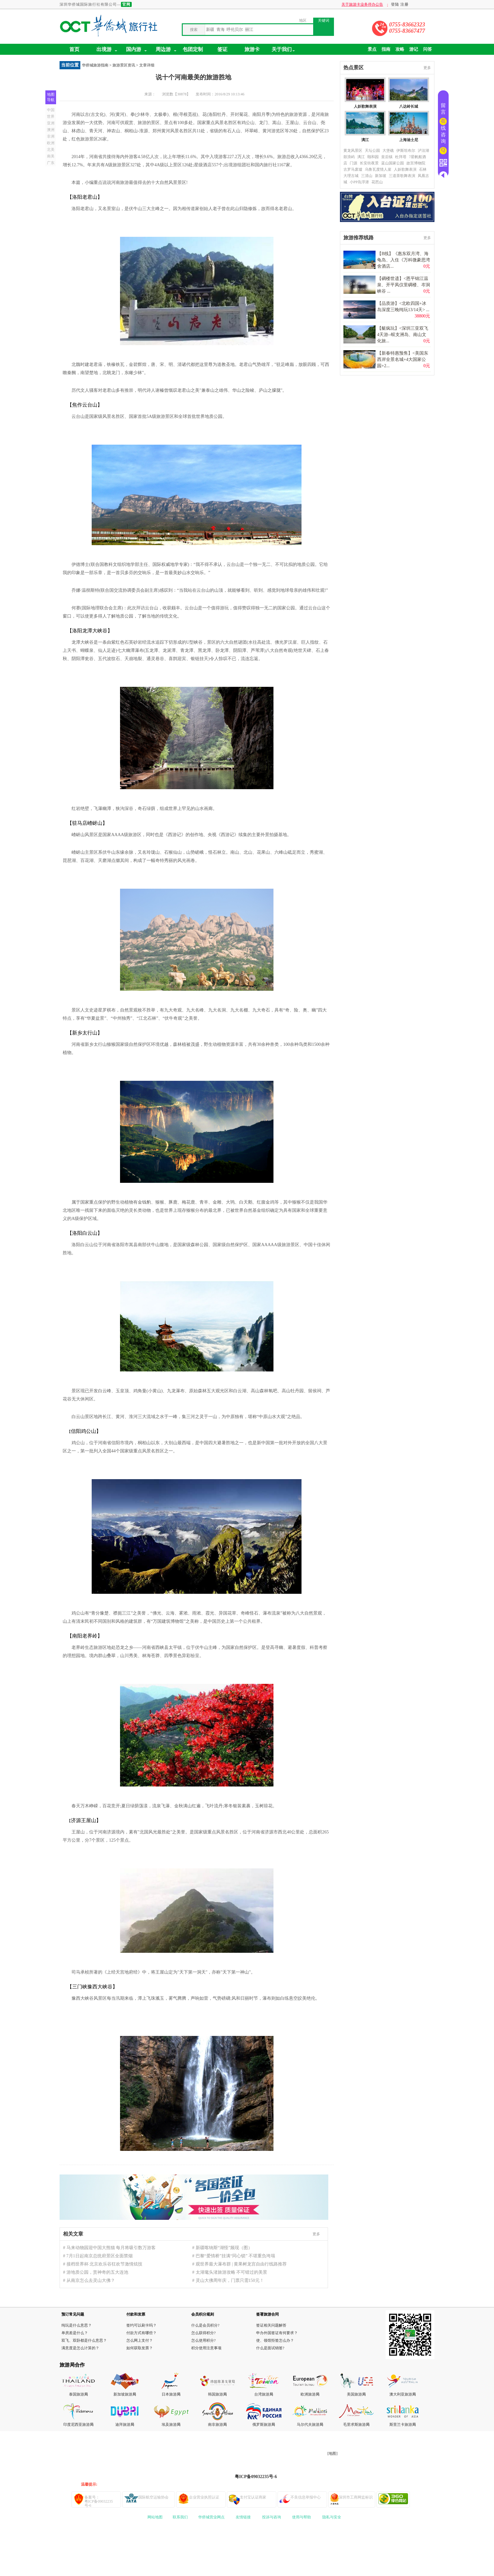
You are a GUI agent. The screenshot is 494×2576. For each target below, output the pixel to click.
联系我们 (180, 2517)
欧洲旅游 (308, 2394)
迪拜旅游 (122, 2424)
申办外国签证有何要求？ (277, 2333)
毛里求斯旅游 (354, 2424)
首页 (74, 49)
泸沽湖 (423, 150)
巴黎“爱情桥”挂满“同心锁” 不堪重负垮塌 (235, 2256)
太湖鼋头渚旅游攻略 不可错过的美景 (231, 2272)
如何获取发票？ (139, 2348)
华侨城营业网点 (211, 2517)
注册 (404, 4)
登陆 (395, 4)
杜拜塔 (400, 157)
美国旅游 (354, 2394)
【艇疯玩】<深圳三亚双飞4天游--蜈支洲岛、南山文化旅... (402, 334)
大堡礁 (388, 150)
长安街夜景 (369, 163)
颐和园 (373, 157)
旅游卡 (252, 49)
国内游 (133, 49)
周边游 (166, 50)
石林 (423, 169)
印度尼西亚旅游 (76, 2424)
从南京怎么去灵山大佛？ (90, 2280)
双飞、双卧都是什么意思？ (84, 2340)
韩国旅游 (215, 2394)
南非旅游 (215, 2424)
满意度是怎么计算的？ (80, 2348)
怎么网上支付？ (139, 2340)
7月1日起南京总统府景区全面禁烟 (99, 2256)
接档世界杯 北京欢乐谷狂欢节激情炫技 (104, 2264)
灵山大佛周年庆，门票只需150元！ (230, 2280)
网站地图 (155, 2517)
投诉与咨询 (271, 2517)
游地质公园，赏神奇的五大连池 (97, 2272)
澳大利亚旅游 (400, 2394)
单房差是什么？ (74, 2333)
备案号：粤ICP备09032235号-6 (98, 2501)
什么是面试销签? (270, 2348)
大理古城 (351, 176)
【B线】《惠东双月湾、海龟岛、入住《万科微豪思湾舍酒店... (403, 260)
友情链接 (243, 2517)
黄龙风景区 (352, 150)
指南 (386, 49)
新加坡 (380, 176)
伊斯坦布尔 (405, 150)
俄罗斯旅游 (261, 2424)
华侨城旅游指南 (95, 65)
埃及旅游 (169, 2424)
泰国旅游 (76, 2394)
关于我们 (283, 50)
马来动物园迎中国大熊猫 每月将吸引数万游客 (111, 2247)
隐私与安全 (331, 2517)
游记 (413, 49)
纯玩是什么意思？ (76, 2325)
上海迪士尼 (408, 140)
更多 (316, 2234)
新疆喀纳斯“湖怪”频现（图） (224, 2247)
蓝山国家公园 (392, 163)
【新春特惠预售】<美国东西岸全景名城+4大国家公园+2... (402, 359)
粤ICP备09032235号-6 (256, 2476)
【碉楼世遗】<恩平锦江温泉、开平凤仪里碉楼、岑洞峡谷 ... (403, 285)
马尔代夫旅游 (308, 2424)
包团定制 (193, 49)
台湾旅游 (261, 2394)
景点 (372, 49)
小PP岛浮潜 (359, 182)
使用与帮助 (301, 2517)
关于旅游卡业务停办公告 (374, 4)
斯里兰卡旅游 (400, 2424)
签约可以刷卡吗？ (141, 2325)
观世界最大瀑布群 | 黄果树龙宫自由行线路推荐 (241, 2264)
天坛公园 (372, 150)
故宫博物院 (415, 163)
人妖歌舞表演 (365, 106)
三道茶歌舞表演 (402, 176)
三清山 (366, 176)
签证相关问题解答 (271, 2325)
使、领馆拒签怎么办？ (275, 2340)
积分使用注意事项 (206, 2348)
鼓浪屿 (349, 157)
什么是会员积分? (205, 2325)
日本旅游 (169, 2394)
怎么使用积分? (203, 2340)
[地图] (332, 2453)
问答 (427, 49)
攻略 (399, 49)
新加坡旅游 (122, 2394)
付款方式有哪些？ (141, 2333)
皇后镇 (387, 157)
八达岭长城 (408, 106)
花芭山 (377, 182)
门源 (353, 163)
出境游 (106, 50)
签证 (222, 49)
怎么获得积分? (203, 2333)
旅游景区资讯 (123, 65)
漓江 (365, 140)
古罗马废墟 (352, 169)
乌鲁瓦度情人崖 (378, 169)
